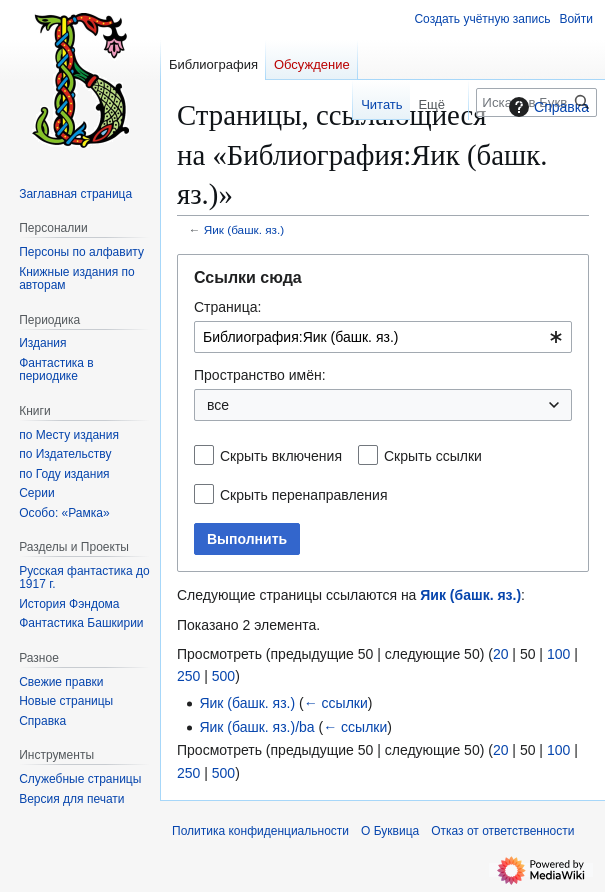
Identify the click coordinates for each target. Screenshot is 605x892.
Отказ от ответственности (502, 831)
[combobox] (383, 337)
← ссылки (336, 703)
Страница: (227, 307)
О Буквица (390, 831)
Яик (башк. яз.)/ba (256, 727)
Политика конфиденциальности (260, 831)
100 (558, 654)
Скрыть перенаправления (304, 495)
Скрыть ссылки (433, 456)
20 (501, 654)
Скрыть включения (281, 456)
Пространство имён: (260, 375)
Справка (546, 107)
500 (223, 676)
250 (188, 676)
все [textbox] (218, 405)
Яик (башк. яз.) (244, 229)
